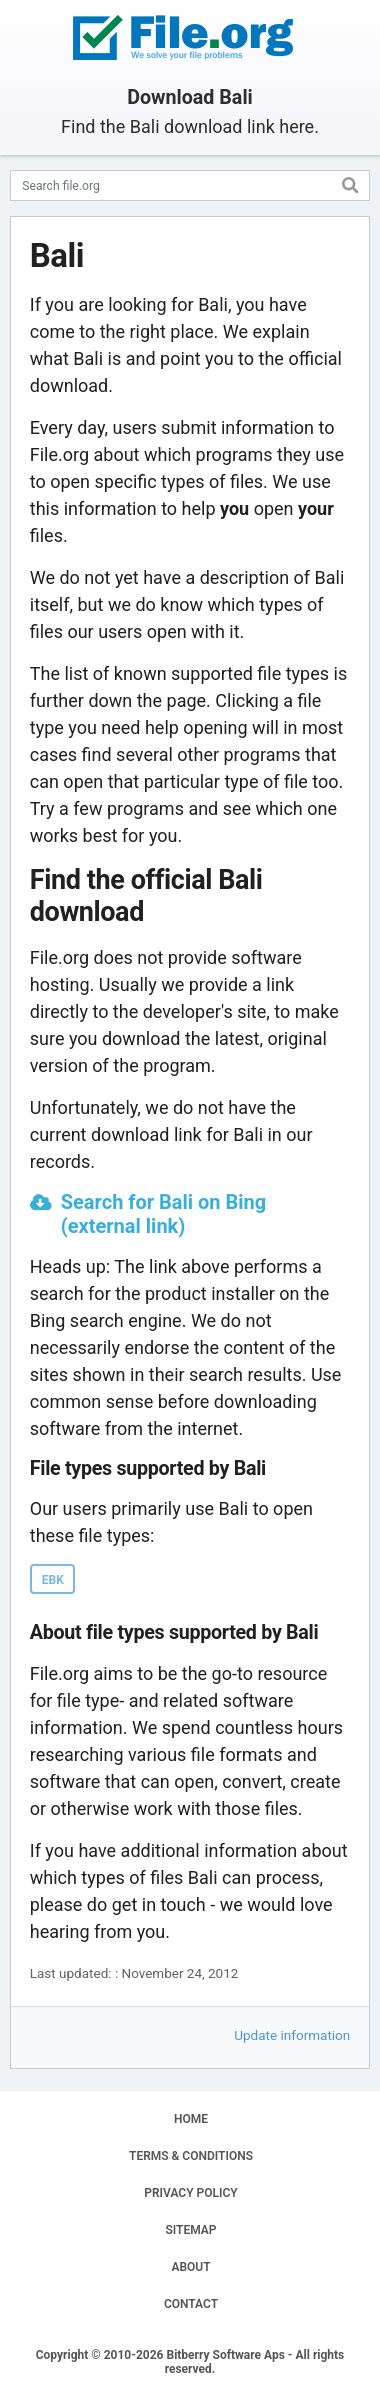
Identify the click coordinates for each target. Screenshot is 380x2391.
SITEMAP (190, 2230)
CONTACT (191, 2304)
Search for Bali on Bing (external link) (163, 1214)
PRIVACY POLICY (190, 2193)
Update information (292, 2035)
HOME (191, 2119)
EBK (53, 1580)
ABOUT (190, 2267)
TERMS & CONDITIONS (191, 2156)
